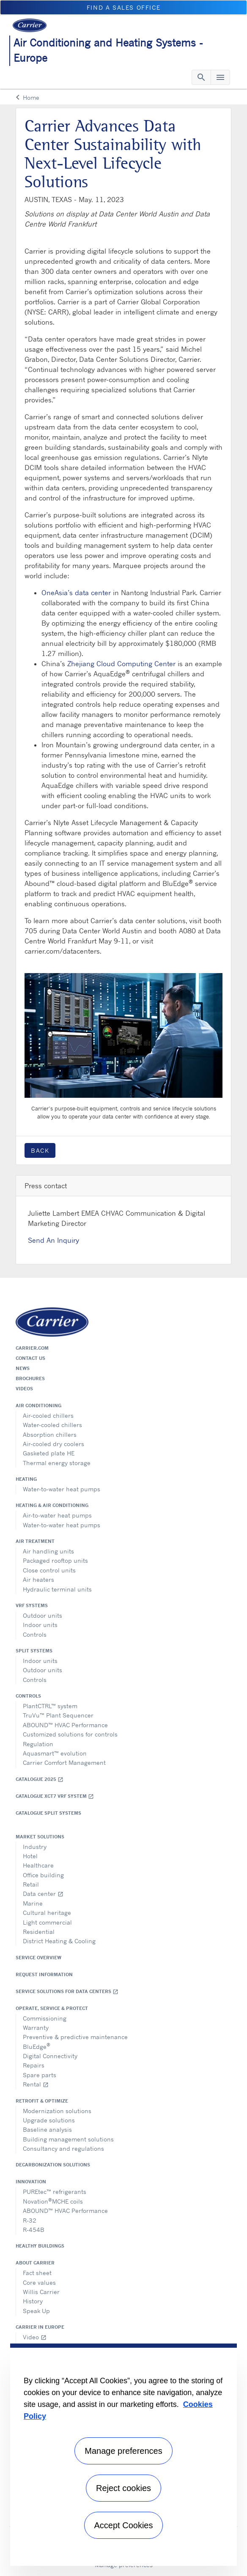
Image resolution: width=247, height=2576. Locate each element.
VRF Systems (32, 1605)
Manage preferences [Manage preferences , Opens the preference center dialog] (123, 2451)
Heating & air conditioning (52, 1505)
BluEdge (36, 2046)
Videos (24, 1389)
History (33, 2301)
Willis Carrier (41, 2291)
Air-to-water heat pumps (57, 1515)
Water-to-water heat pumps (61, 1489)
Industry (35, 1846)
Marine (33, 1903)
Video (35, 2337)
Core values (39, 2282)
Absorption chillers (50, 1434)
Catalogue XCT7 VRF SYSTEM (55, 1796)
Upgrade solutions (49, 2120)
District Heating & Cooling (59, 1940)
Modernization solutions (57, 2110)
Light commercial (47, 1922)
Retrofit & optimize (42, 2101)
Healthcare (38, 1865)
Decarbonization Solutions (53, 2165)
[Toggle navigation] (201, 77)
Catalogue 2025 (39, 1779)
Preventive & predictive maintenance (75, 2036)
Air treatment (35, 1541)
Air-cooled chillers (48, 1415)
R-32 (29, 2220)
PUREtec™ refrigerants (54, 2191)
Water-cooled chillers (52, 1424)
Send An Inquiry (53, 1240)
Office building (43, 1875)
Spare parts (39, 2074)
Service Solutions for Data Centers (67, 1991)
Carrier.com (32, 1348)
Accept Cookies (123, 2525)
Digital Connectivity (50, 2055)
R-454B (33, 2229)
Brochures (30, 1378)
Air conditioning (38, 1405)
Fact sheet (37, 2272)
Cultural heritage (47, 1912)
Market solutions (40, 1837)
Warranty (36, 2027)
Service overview (38, 1958)
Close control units (49, 1570)
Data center (43, 1893)
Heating (26, 1479)
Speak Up (36, 2310)
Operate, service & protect (52, 2008)
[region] (123, 2455)
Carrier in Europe (40, 2327)
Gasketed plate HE (48, 1453)
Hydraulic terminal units (57, 1589)
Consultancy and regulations (63, 2148)
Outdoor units (42, 1615)
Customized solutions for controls (70, 1734)
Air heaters (38, 1579)
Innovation (31, 2182)
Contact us (30, 1358)
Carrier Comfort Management (64, 1762)
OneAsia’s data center (76, 592)
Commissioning (44, 2018)
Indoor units (40, 1624)
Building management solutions (68, 2139)
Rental (36, 2084)
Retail (31, 1884)
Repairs (33, 2065)
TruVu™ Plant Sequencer (58, 1715)
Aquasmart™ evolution (55, 1753)
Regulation (38, 1743)
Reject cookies (123, 2488)
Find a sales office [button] (123, 7)
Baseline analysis (47, 2129)
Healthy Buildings (40, 2246)
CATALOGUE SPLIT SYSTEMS (48, 1813)
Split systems (34, 1651)
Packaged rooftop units (55, 1560)
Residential (39, 1931)
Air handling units (48, 1551)
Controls (35, 1634)
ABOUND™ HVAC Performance (65, 1724)
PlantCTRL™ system (50, 1705)
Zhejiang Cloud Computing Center (121, 663)
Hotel (30, 1856)
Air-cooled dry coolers (53, 1443)
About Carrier (35, 2263)
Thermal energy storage (57, 1462)
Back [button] (40, 1150)
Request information (44, 1974)
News (23, 1368)
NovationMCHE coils (53, 2201)
